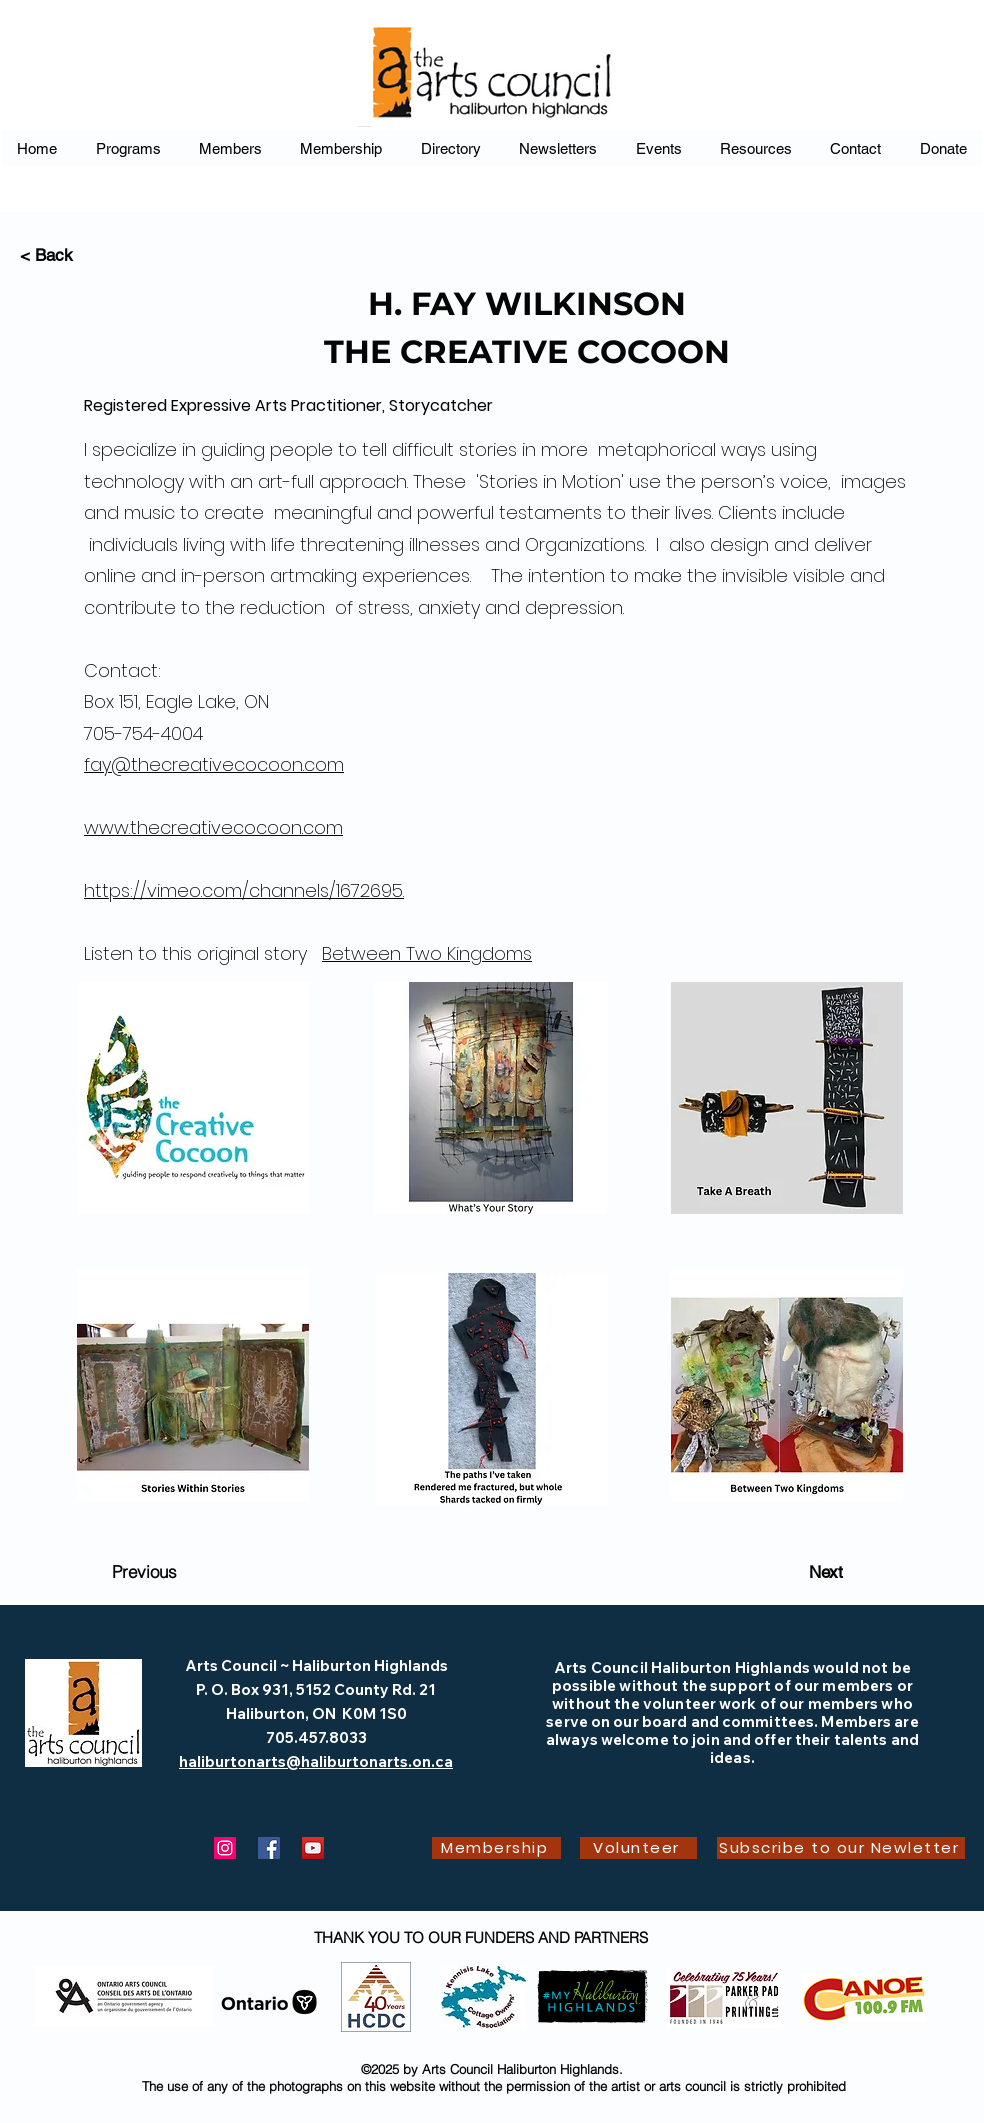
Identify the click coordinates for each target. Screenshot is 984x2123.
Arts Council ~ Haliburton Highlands (316, 1665)
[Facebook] (269, 1848)
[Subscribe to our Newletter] (841, 1848)
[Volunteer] (638, 1848)
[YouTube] (313, 1848)
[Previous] (144, 1572)
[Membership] (496, 1848)
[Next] (826, 1572)
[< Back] (85, 255)
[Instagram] (225, 1848)
